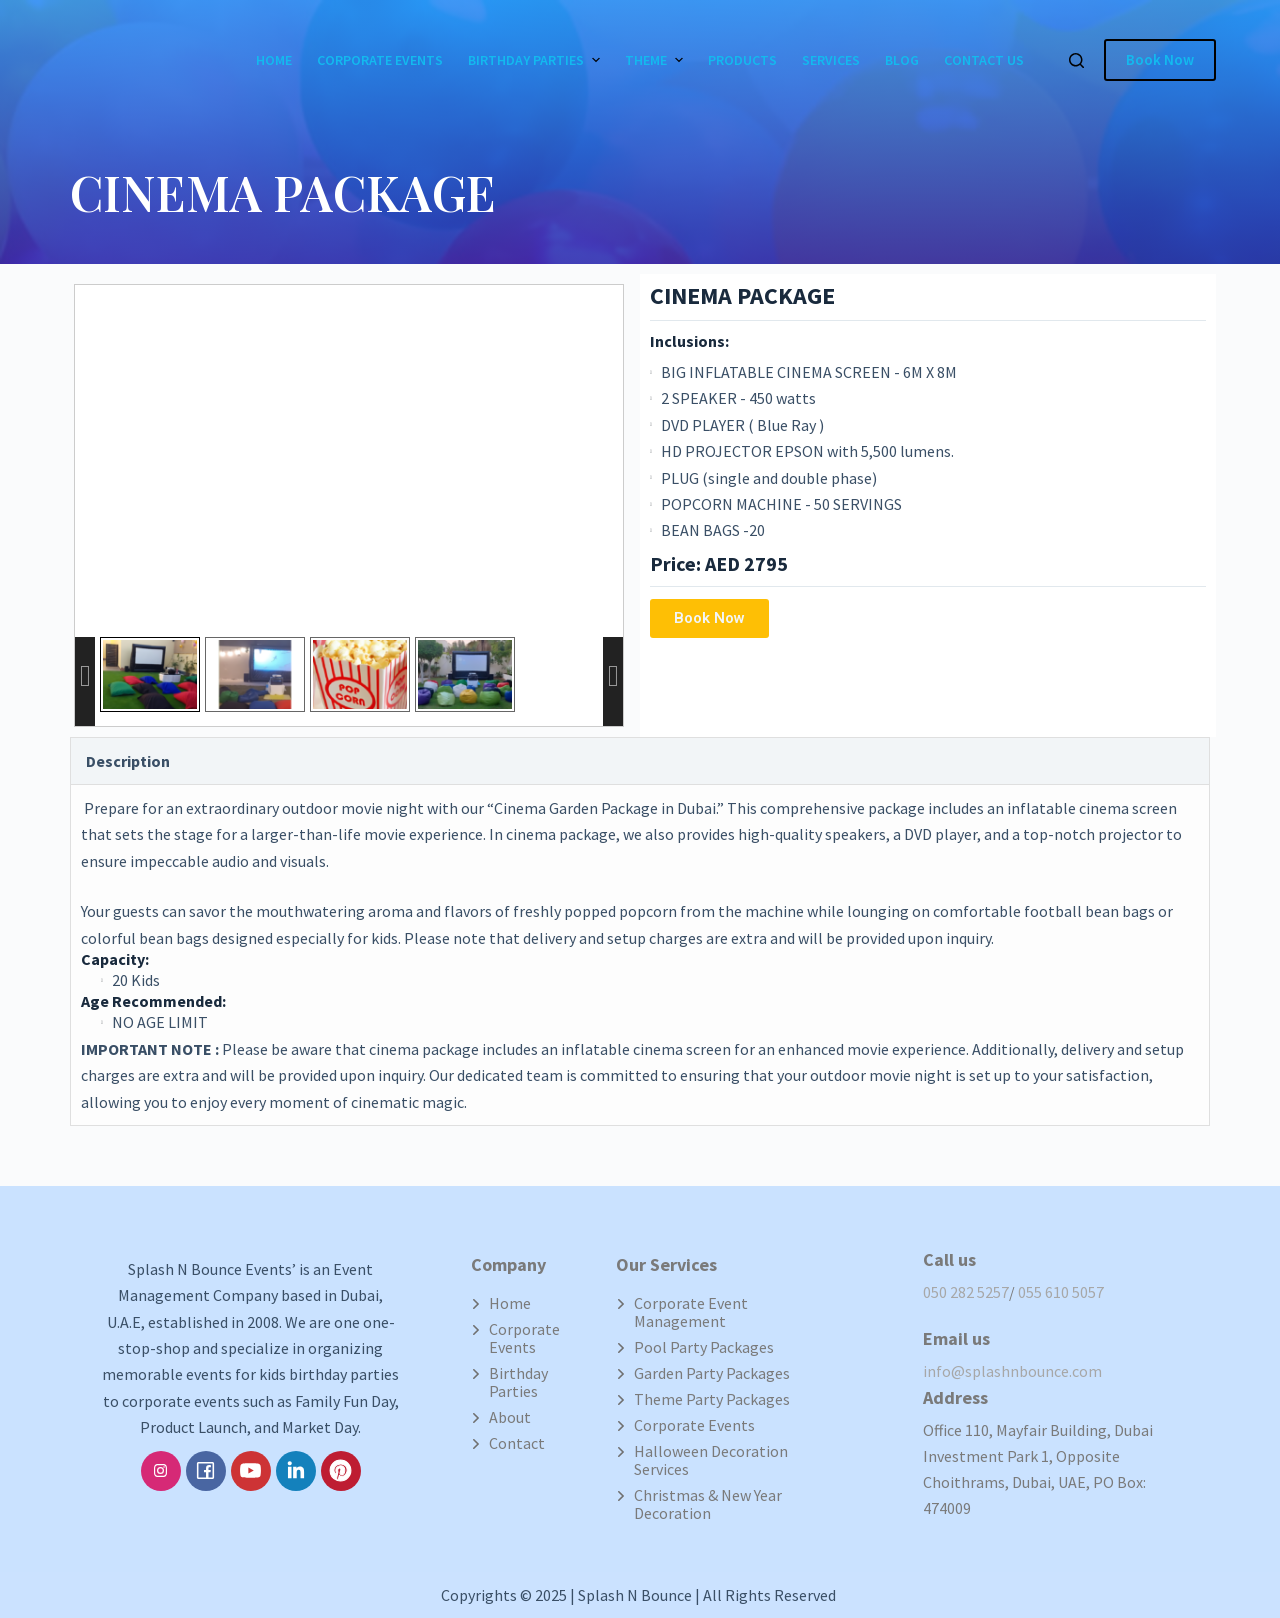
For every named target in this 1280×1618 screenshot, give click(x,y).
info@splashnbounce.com (1012, 1371)
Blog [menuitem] (902, 60)
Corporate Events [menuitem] (380, 60)
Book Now (1160, 59)
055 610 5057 (1061, 1292)
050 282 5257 (966, 1292)
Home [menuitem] (274, 60)
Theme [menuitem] (656, 60)
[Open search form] (1076, 60)
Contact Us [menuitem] (984, 60)
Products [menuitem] (742, 60)
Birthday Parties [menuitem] (536, 60)
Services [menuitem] (831, 60)
